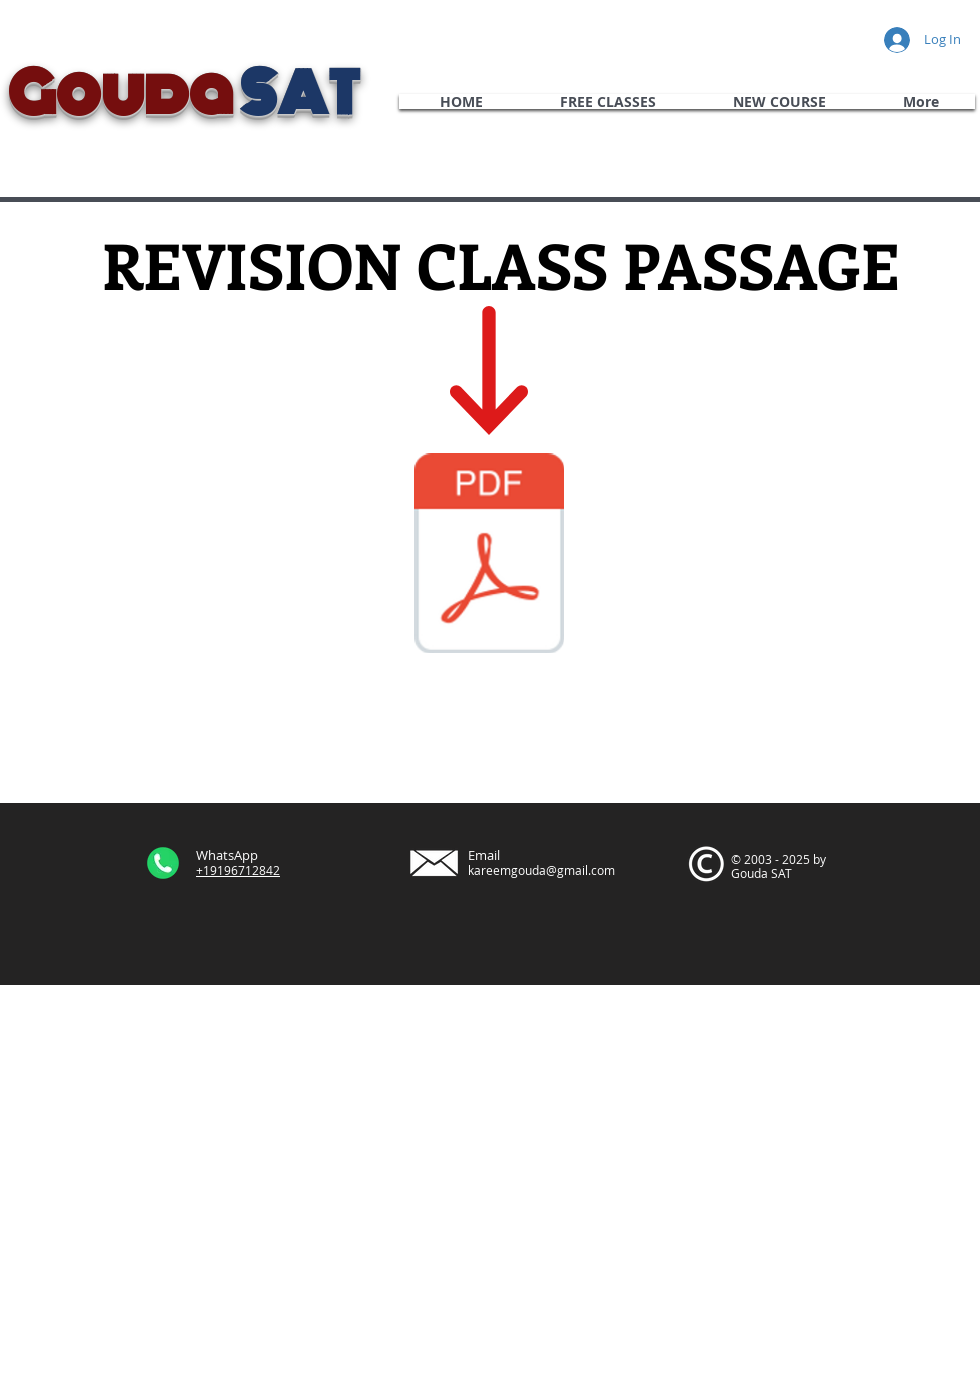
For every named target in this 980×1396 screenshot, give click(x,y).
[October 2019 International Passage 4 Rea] (489, 555)
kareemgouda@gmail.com (541, 870)
